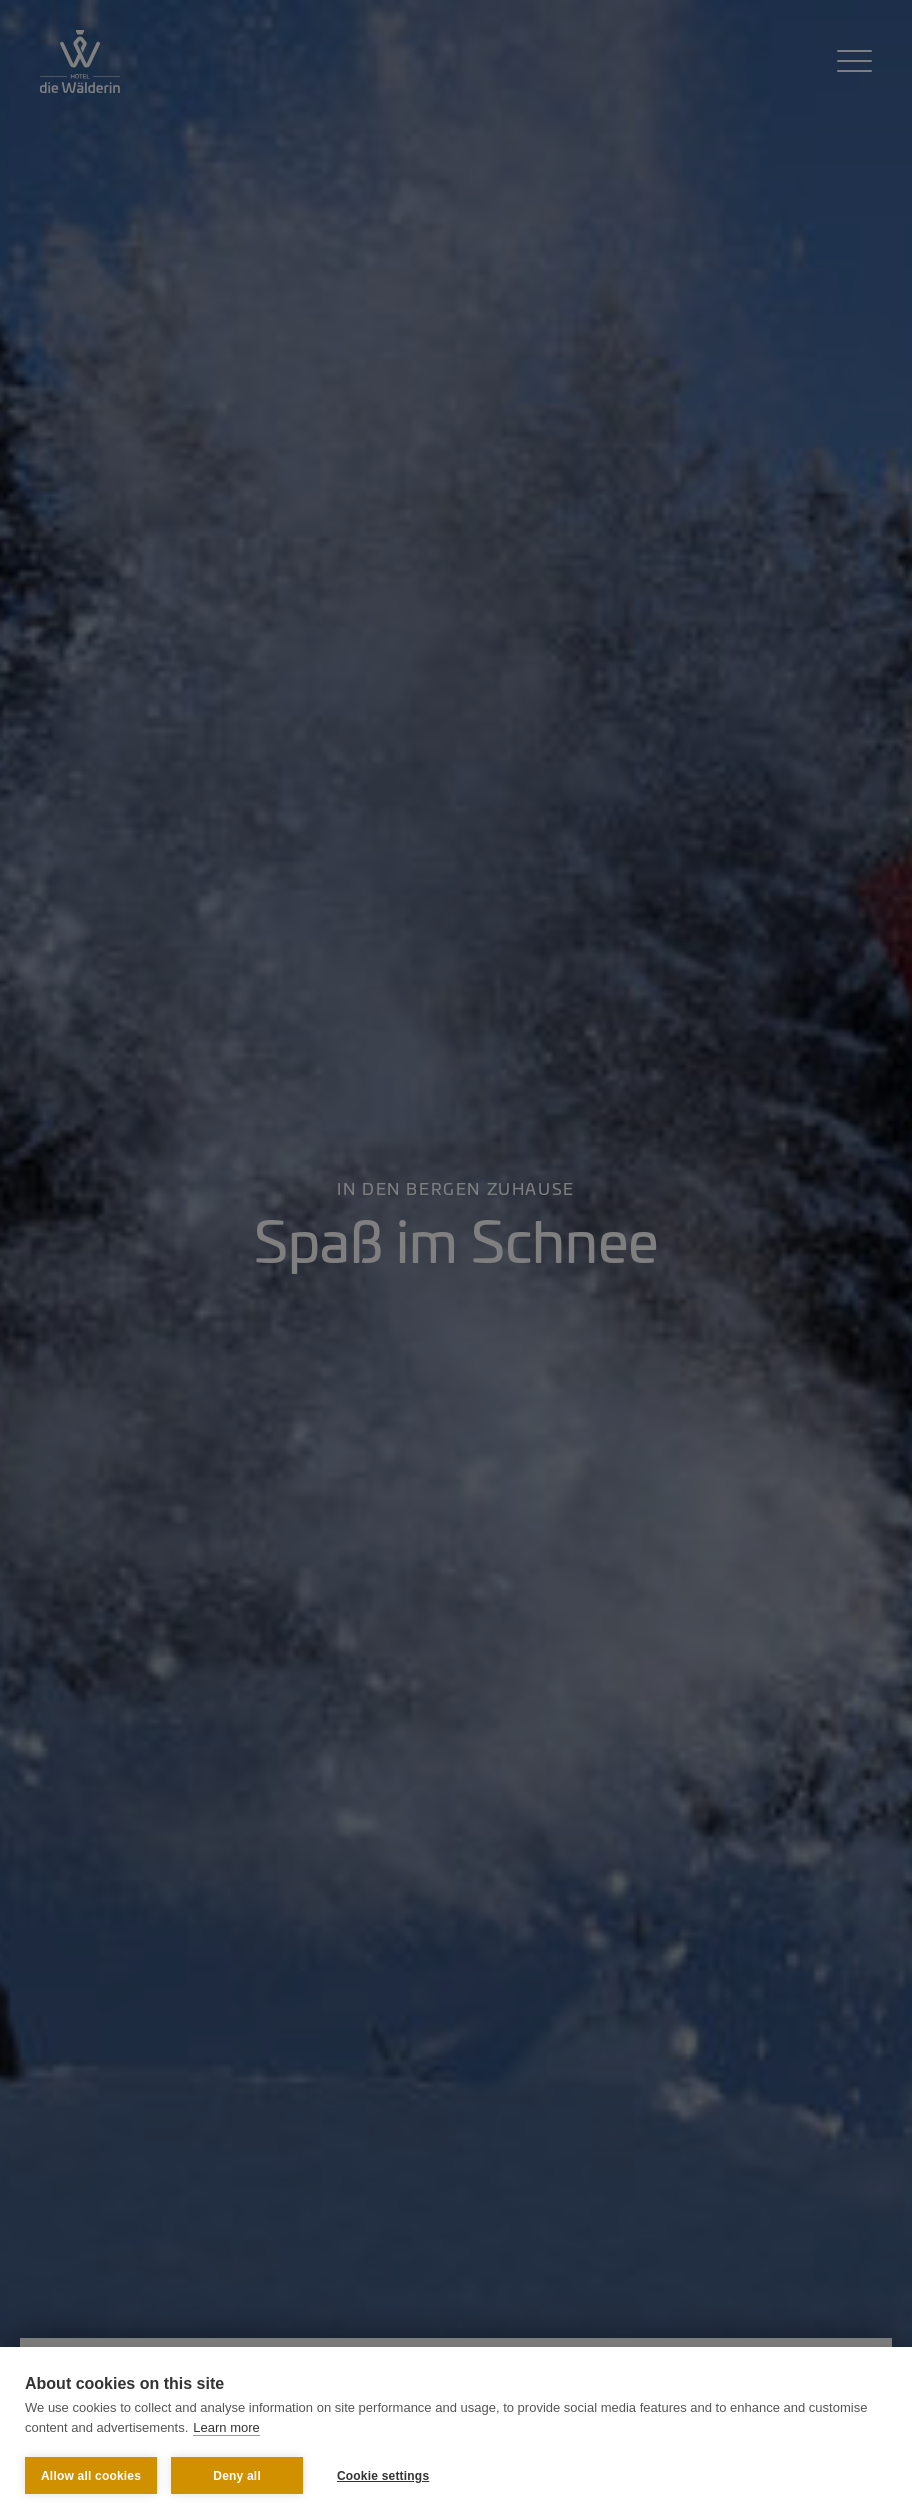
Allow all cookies (91, 2476)
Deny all (237, 2476)
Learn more (226, 2427)
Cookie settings (383, 2476)
